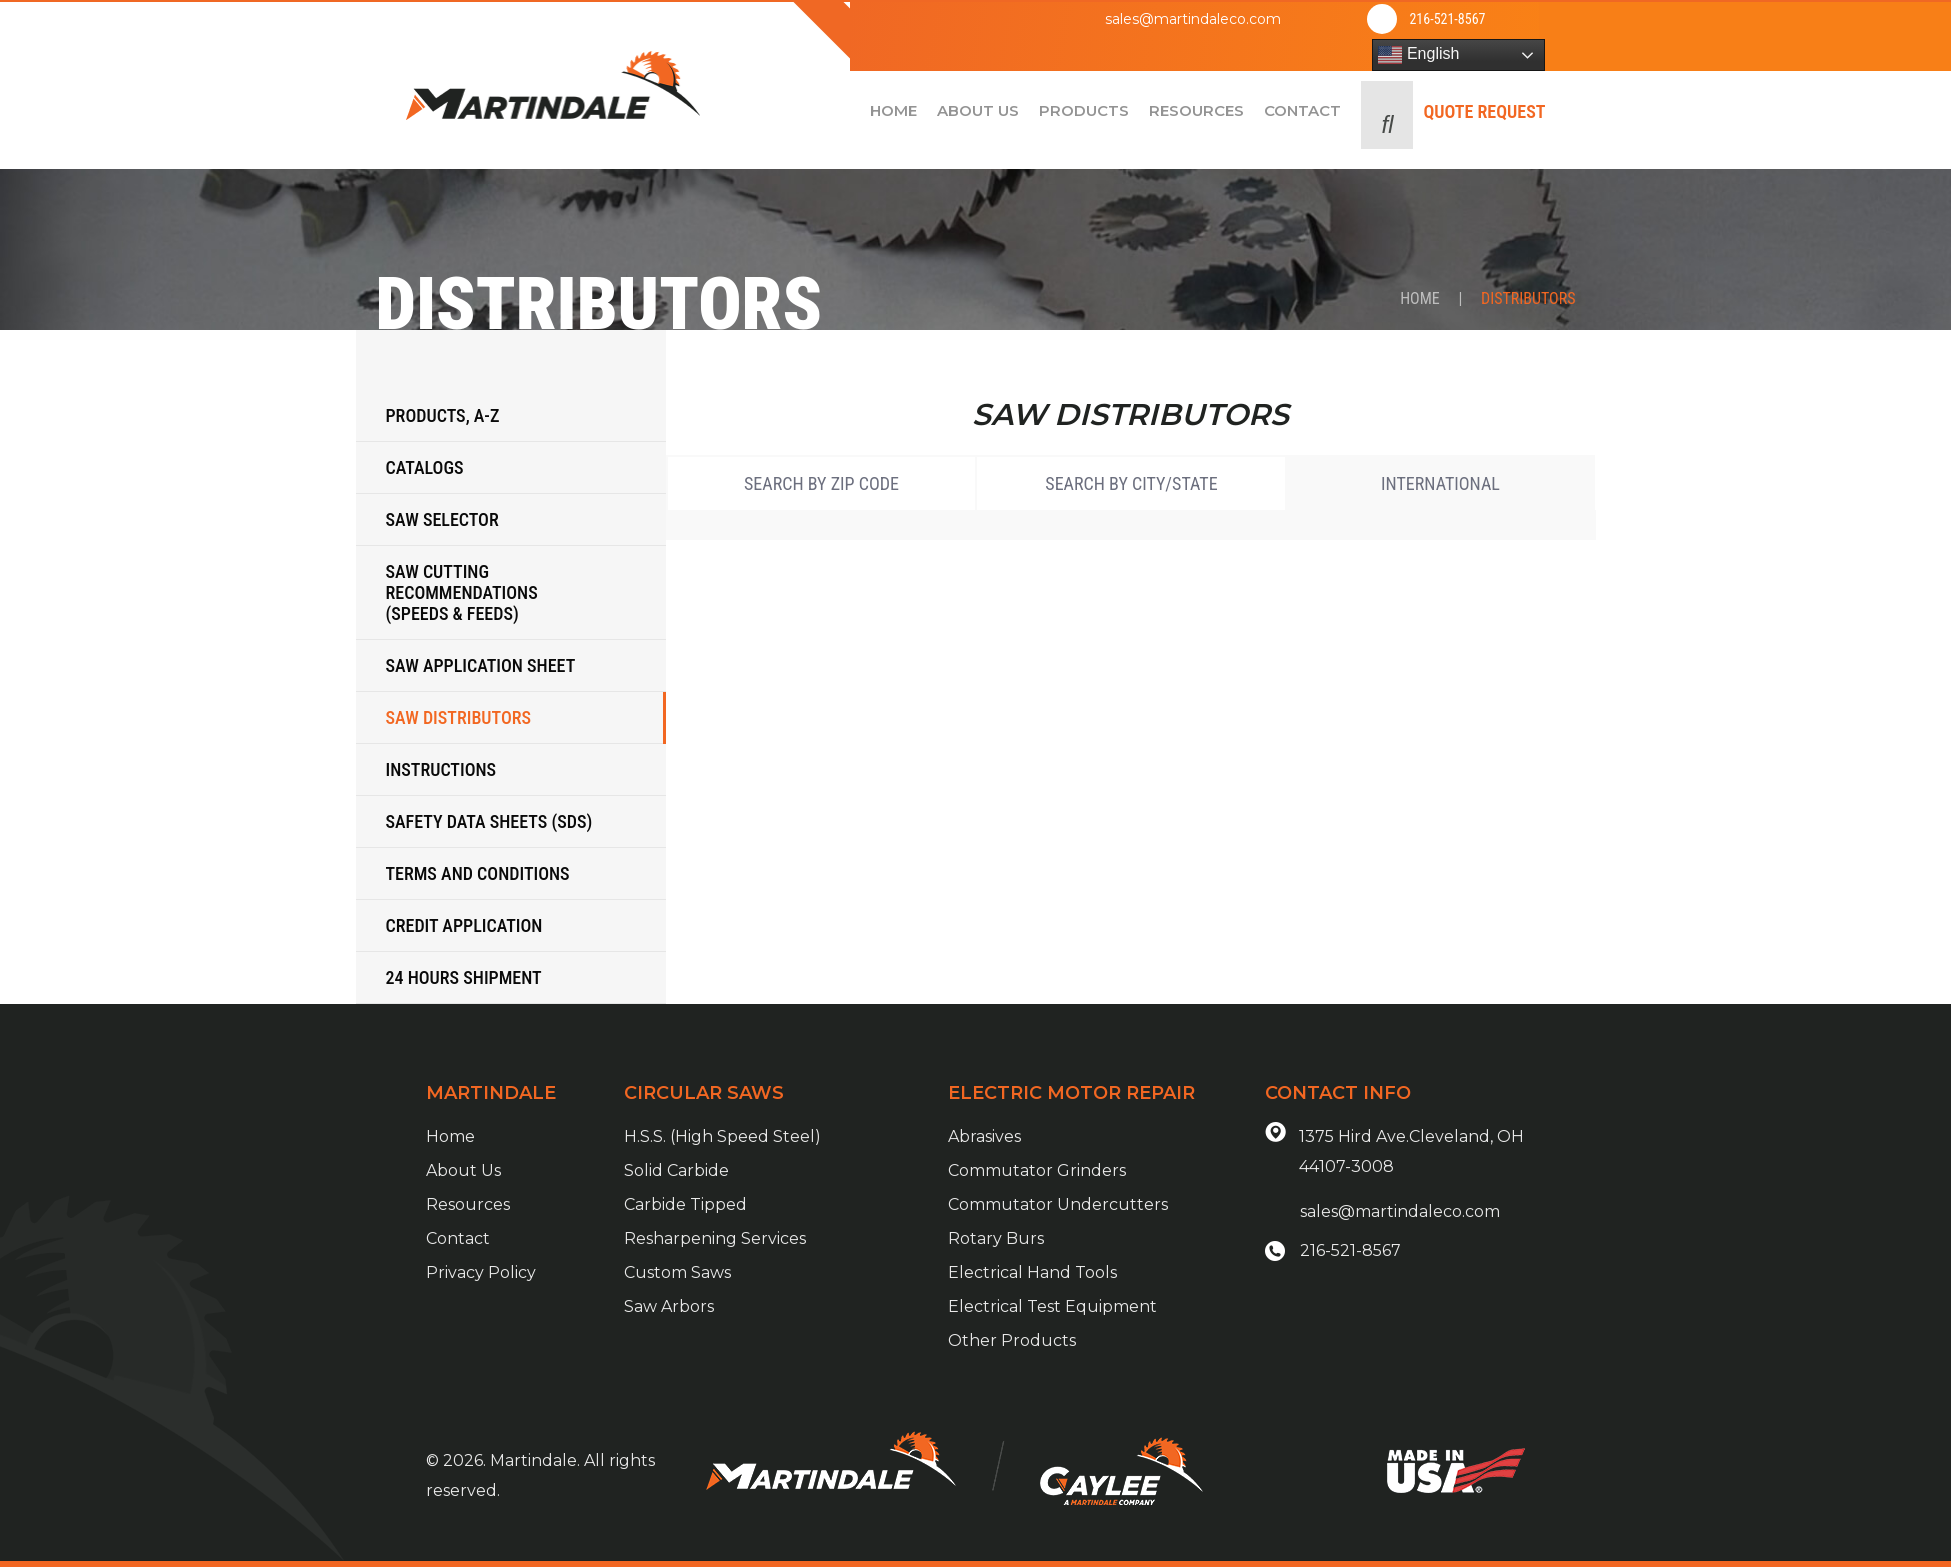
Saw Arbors (669, 1306)
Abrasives (984, 1136)
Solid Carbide (676, 1170)
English (1418, 55)
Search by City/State (1131, 483)
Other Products (1012, 1340)
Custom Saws (677, 1272)
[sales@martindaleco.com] (1056, 19)
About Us (463, 1170)
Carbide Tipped (685, 1204)
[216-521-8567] (1382, 19)
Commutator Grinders (1037, 1170)
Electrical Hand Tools (1032, 1272)
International (1440, 483)
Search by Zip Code (821, 483)
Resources (468, 1204)
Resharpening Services (715, 1238)
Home (1420, 298)
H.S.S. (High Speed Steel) (722, 1136)
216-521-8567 (1447, 19)
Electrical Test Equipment (1052, 1306)
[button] (1387, 115)
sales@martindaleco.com (1193, 19)
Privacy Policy (481, 1272)
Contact (458, 1238)
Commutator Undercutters (1058, 1204)
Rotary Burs (996, 1238)
